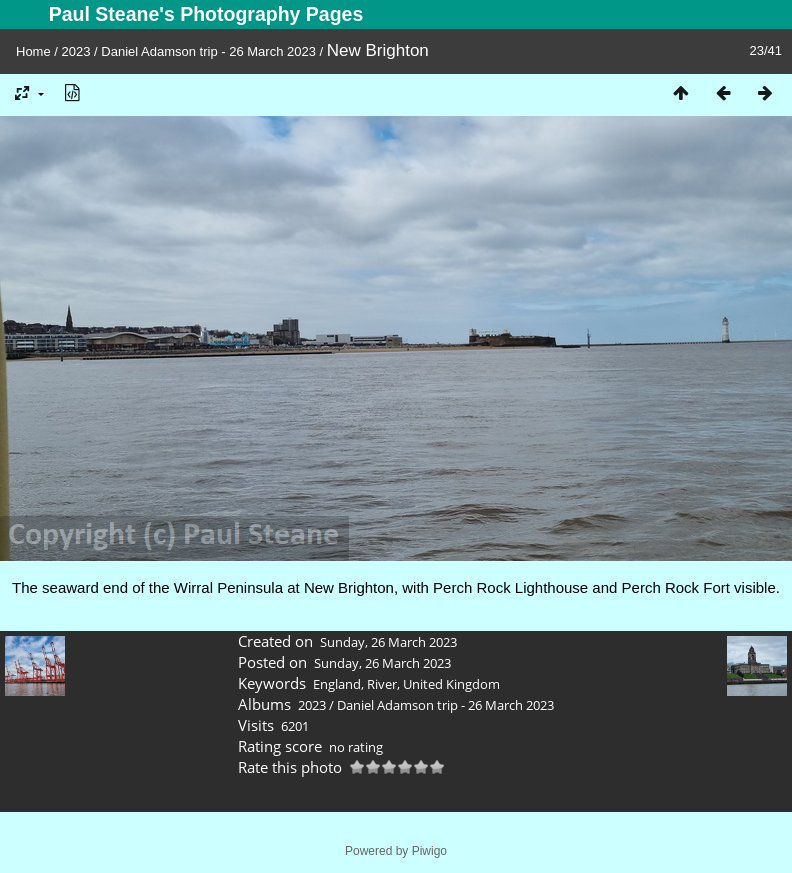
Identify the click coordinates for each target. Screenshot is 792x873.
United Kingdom (451, 684)
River (382, 684)
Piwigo (429, 851)
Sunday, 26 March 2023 (388, 642)
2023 (76, 51)
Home (33, 51)
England (337, 684)
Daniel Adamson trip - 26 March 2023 (208, 51)
